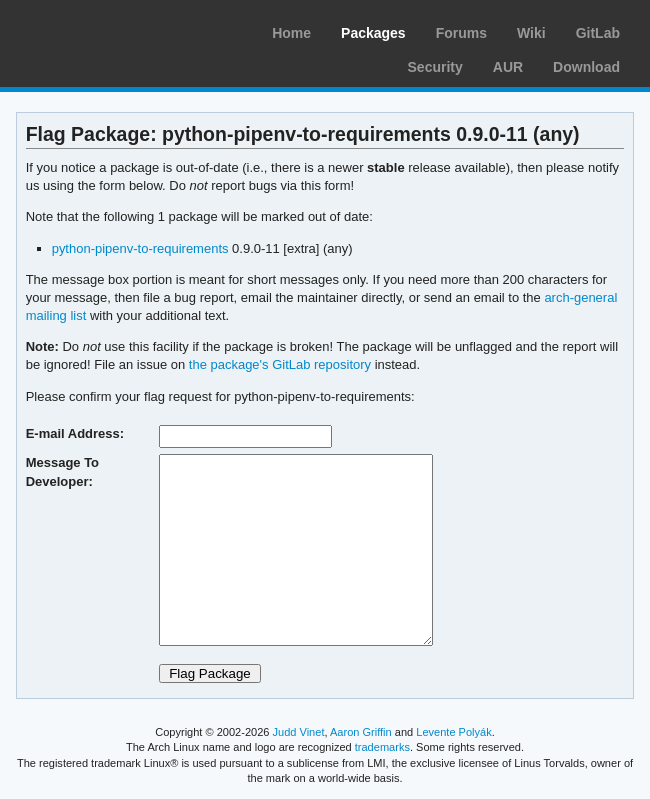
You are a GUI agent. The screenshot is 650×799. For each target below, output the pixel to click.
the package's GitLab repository (280, 364)
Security (435, 67)
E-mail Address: (75, 433)
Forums (461, 33)
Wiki (531, 33)
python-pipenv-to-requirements (140, 248)
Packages (373, 33)
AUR (508, 67)
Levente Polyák (453, 732)
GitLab (598, 33)
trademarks (382, 747)
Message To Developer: (62, 471)
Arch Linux (110, 30)
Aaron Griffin (361, 732)
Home (291, 33)
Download (586, 67)
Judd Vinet (299, 732)
